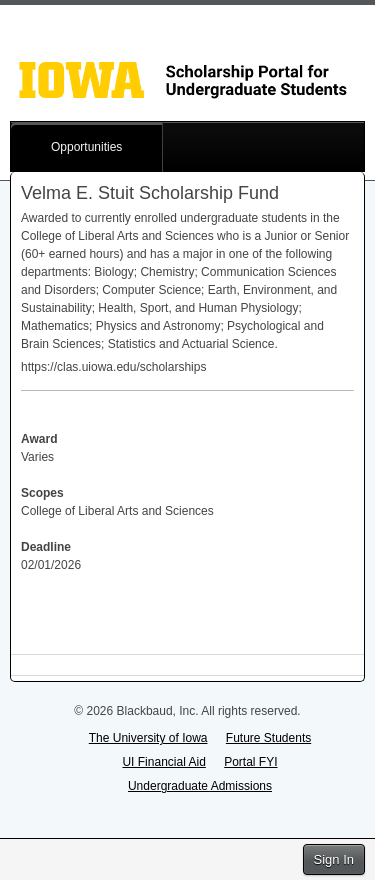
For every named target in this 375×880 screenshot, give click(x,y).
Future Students (268, 738)
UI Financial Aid (163, 762)
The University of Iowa (148, 738)
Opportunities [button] (86, 147)
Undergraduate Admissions (200, 786)
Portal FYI (250, 762)
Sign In (334, 859)
